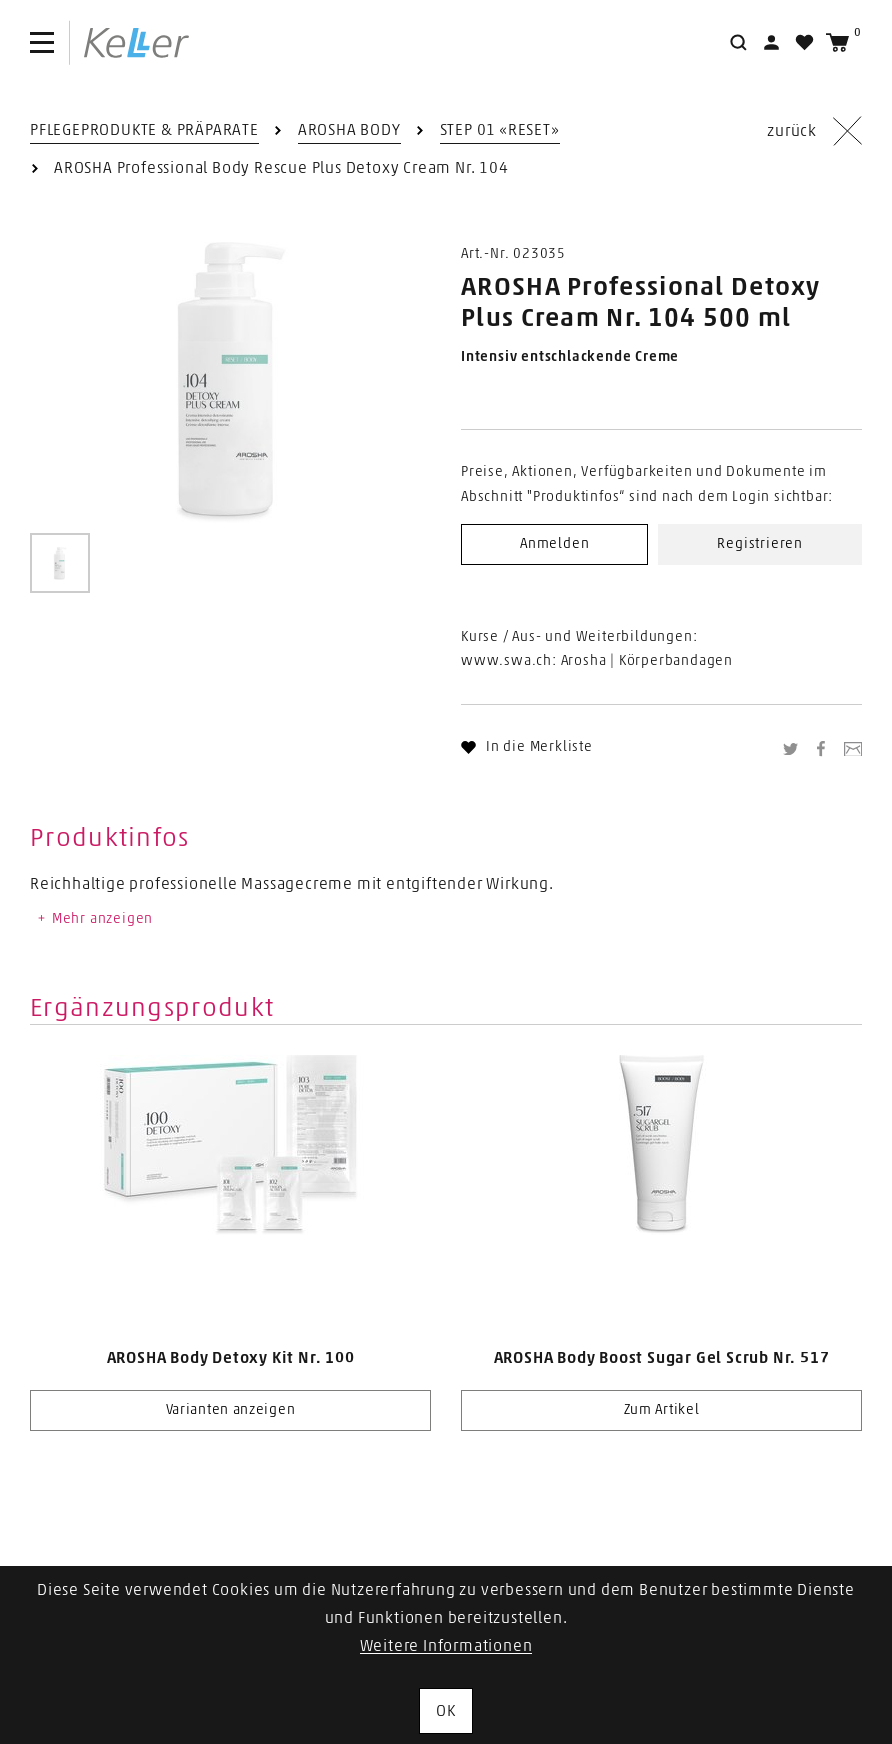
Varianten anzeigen (231, 1410)
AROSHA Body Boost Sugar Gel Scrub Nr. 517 (662, 1358)
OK (446, 1711)
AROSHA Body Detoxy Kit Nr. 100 (231, 1358)
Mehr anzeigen (94, 919)
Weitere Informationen (446, 1646)
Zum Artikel (662, 1410)
